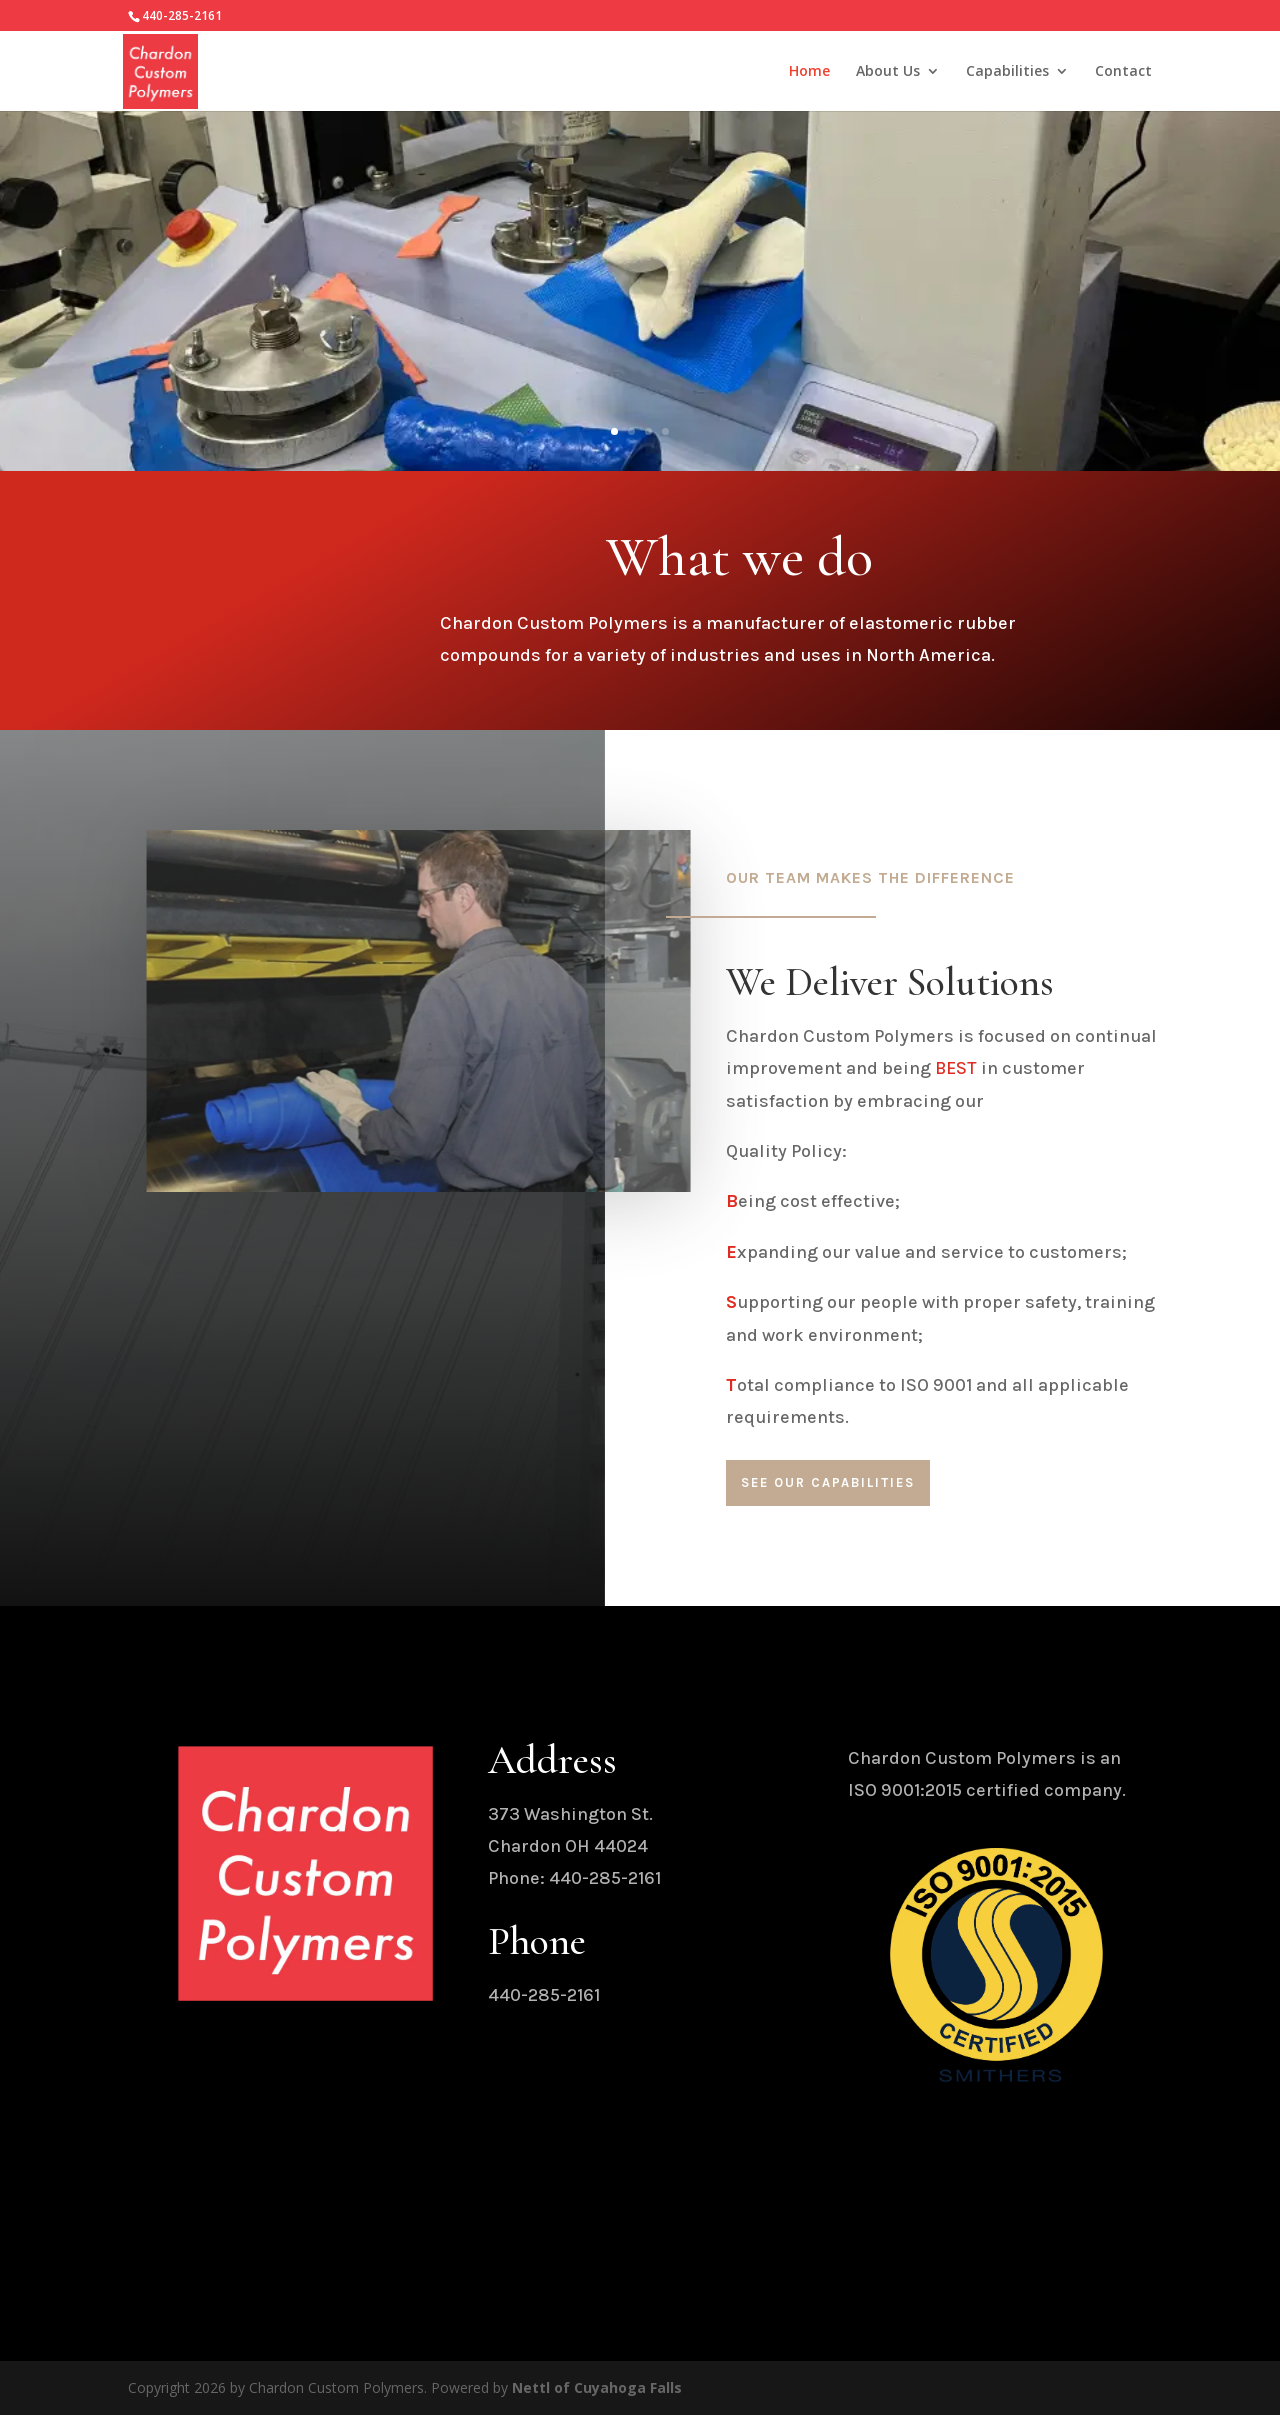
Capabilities (1007, 72)
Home (809, 72)
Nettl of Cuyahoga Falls (597, 2387)
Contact (1123, 72)
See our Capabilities (828, 1482)
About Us (888, 72)
